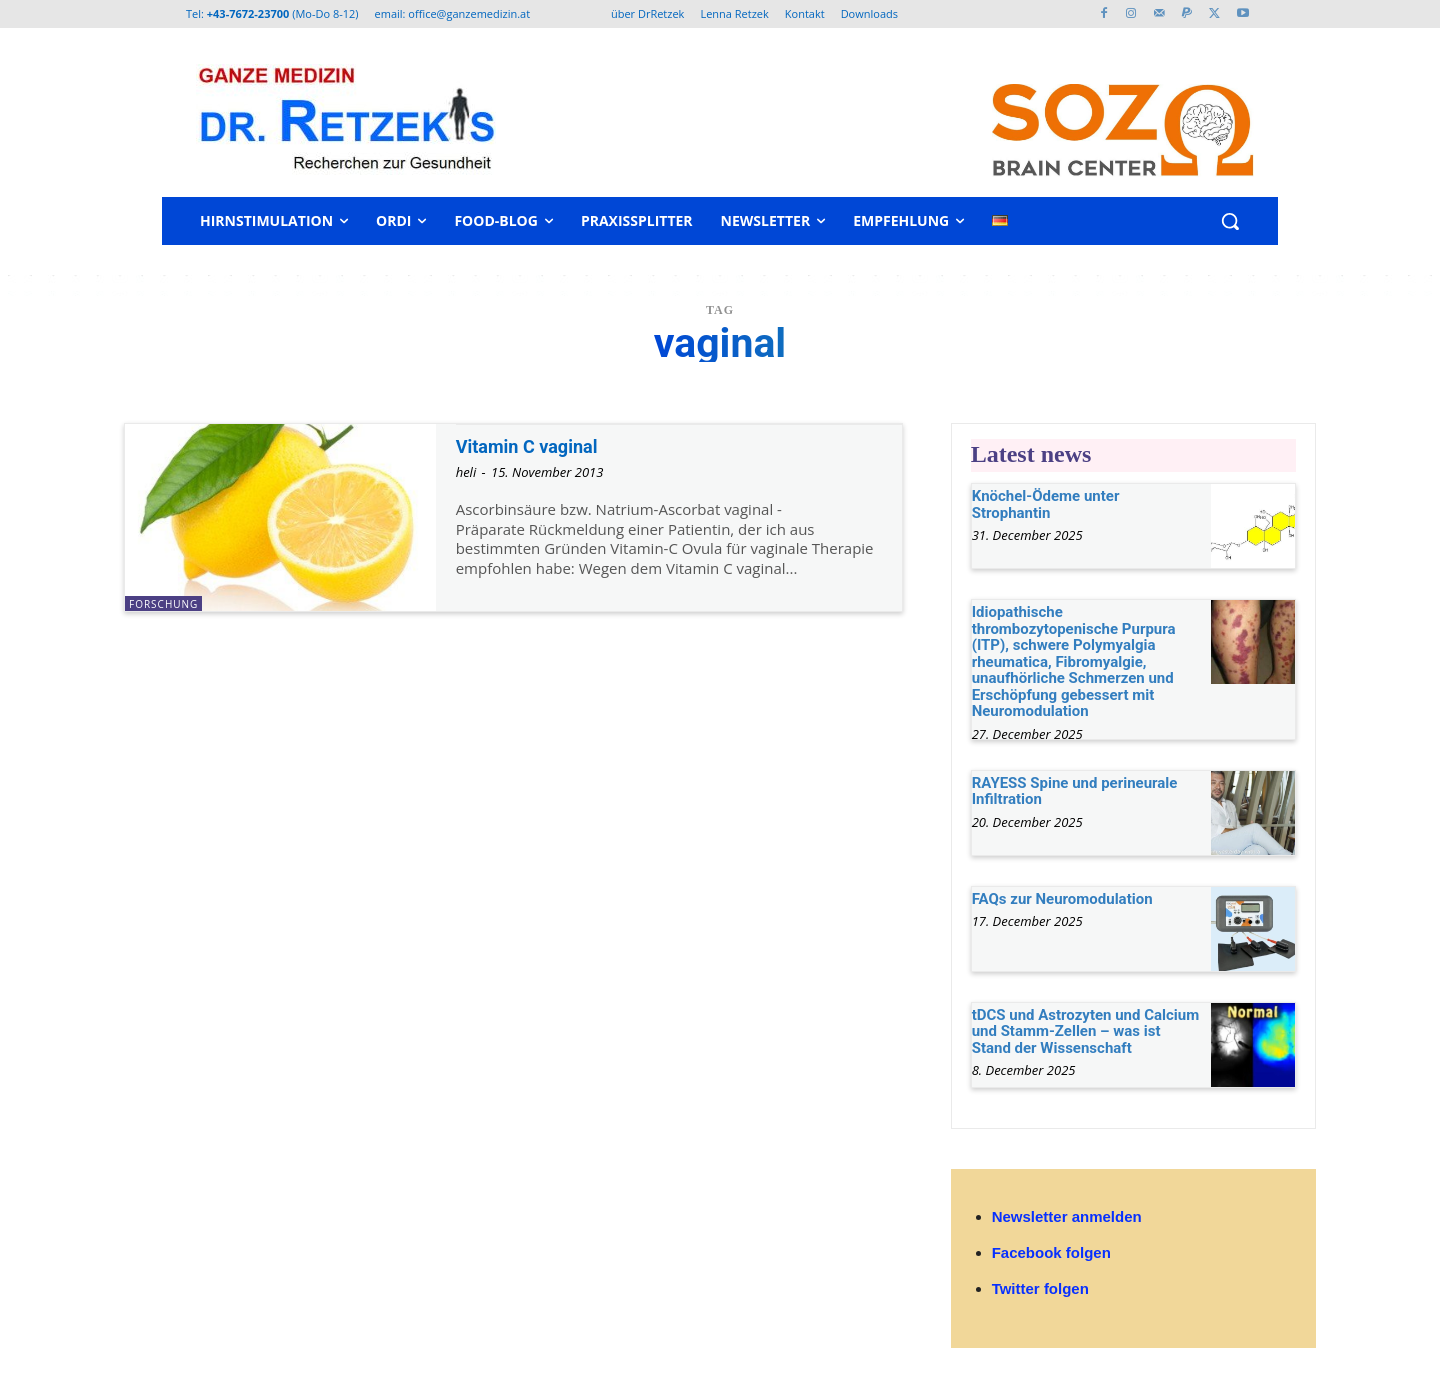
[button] (1230, 221)
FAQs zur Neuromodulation (1062, 899)
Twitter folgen (1040, 1288)
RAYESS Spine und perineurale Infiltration (1075, 791)
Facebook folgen (1051, 1252)
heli (466, 472)
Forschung (163, 604)
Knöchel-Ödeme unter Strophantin (1046, 504)
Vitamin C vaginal (538, 446)
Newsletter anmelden (1067, 1216)
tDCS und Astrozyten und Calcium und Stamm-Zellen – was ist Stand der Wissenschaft (1086, 1031)
